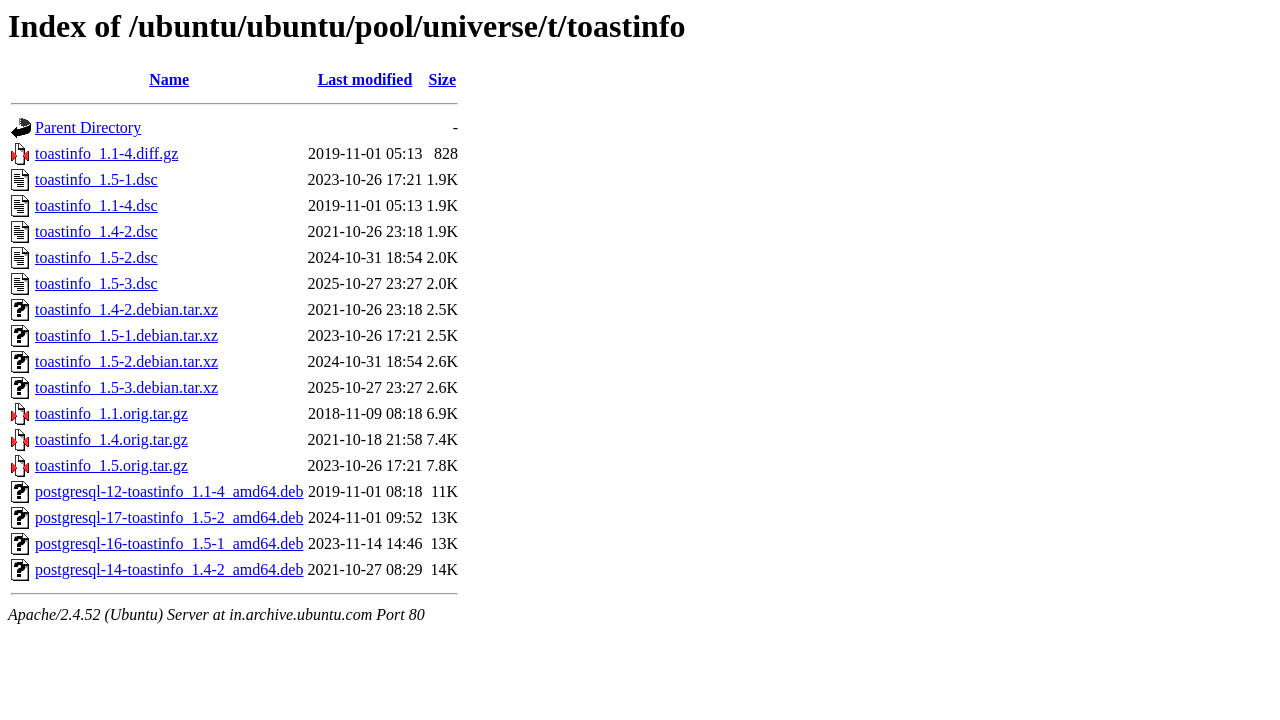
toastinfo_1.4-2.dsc (96, 231)
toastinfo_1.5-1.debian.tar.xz (126, 335)
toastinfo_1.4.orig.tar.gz (111, 439)
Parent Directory (88, 127)
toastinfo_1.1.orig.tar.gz (111, 413)
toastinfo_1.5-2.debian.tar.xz (126, 361)
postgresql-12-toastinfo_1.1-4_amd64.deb (169, 491)
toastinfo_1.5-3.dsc (96, 283)
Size (443, 79)
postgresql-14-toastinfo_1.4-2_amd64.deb (169, 569)
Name (169, 79)
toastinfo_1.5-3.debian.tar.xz (126, 387)
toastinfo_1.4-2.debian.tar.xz (126, 309)
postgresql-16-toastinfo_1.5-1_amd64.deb (169, 543)
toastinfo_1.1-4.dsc (96, 205)
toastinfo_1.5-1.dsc (96, 179)
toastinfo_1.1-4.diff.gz (106, 153)
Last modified (365, 79)
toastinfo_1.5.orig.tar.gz (111, 465)
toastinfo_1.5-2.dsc (96, 257)
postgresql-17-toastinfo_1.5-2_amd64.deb (169, 517)
